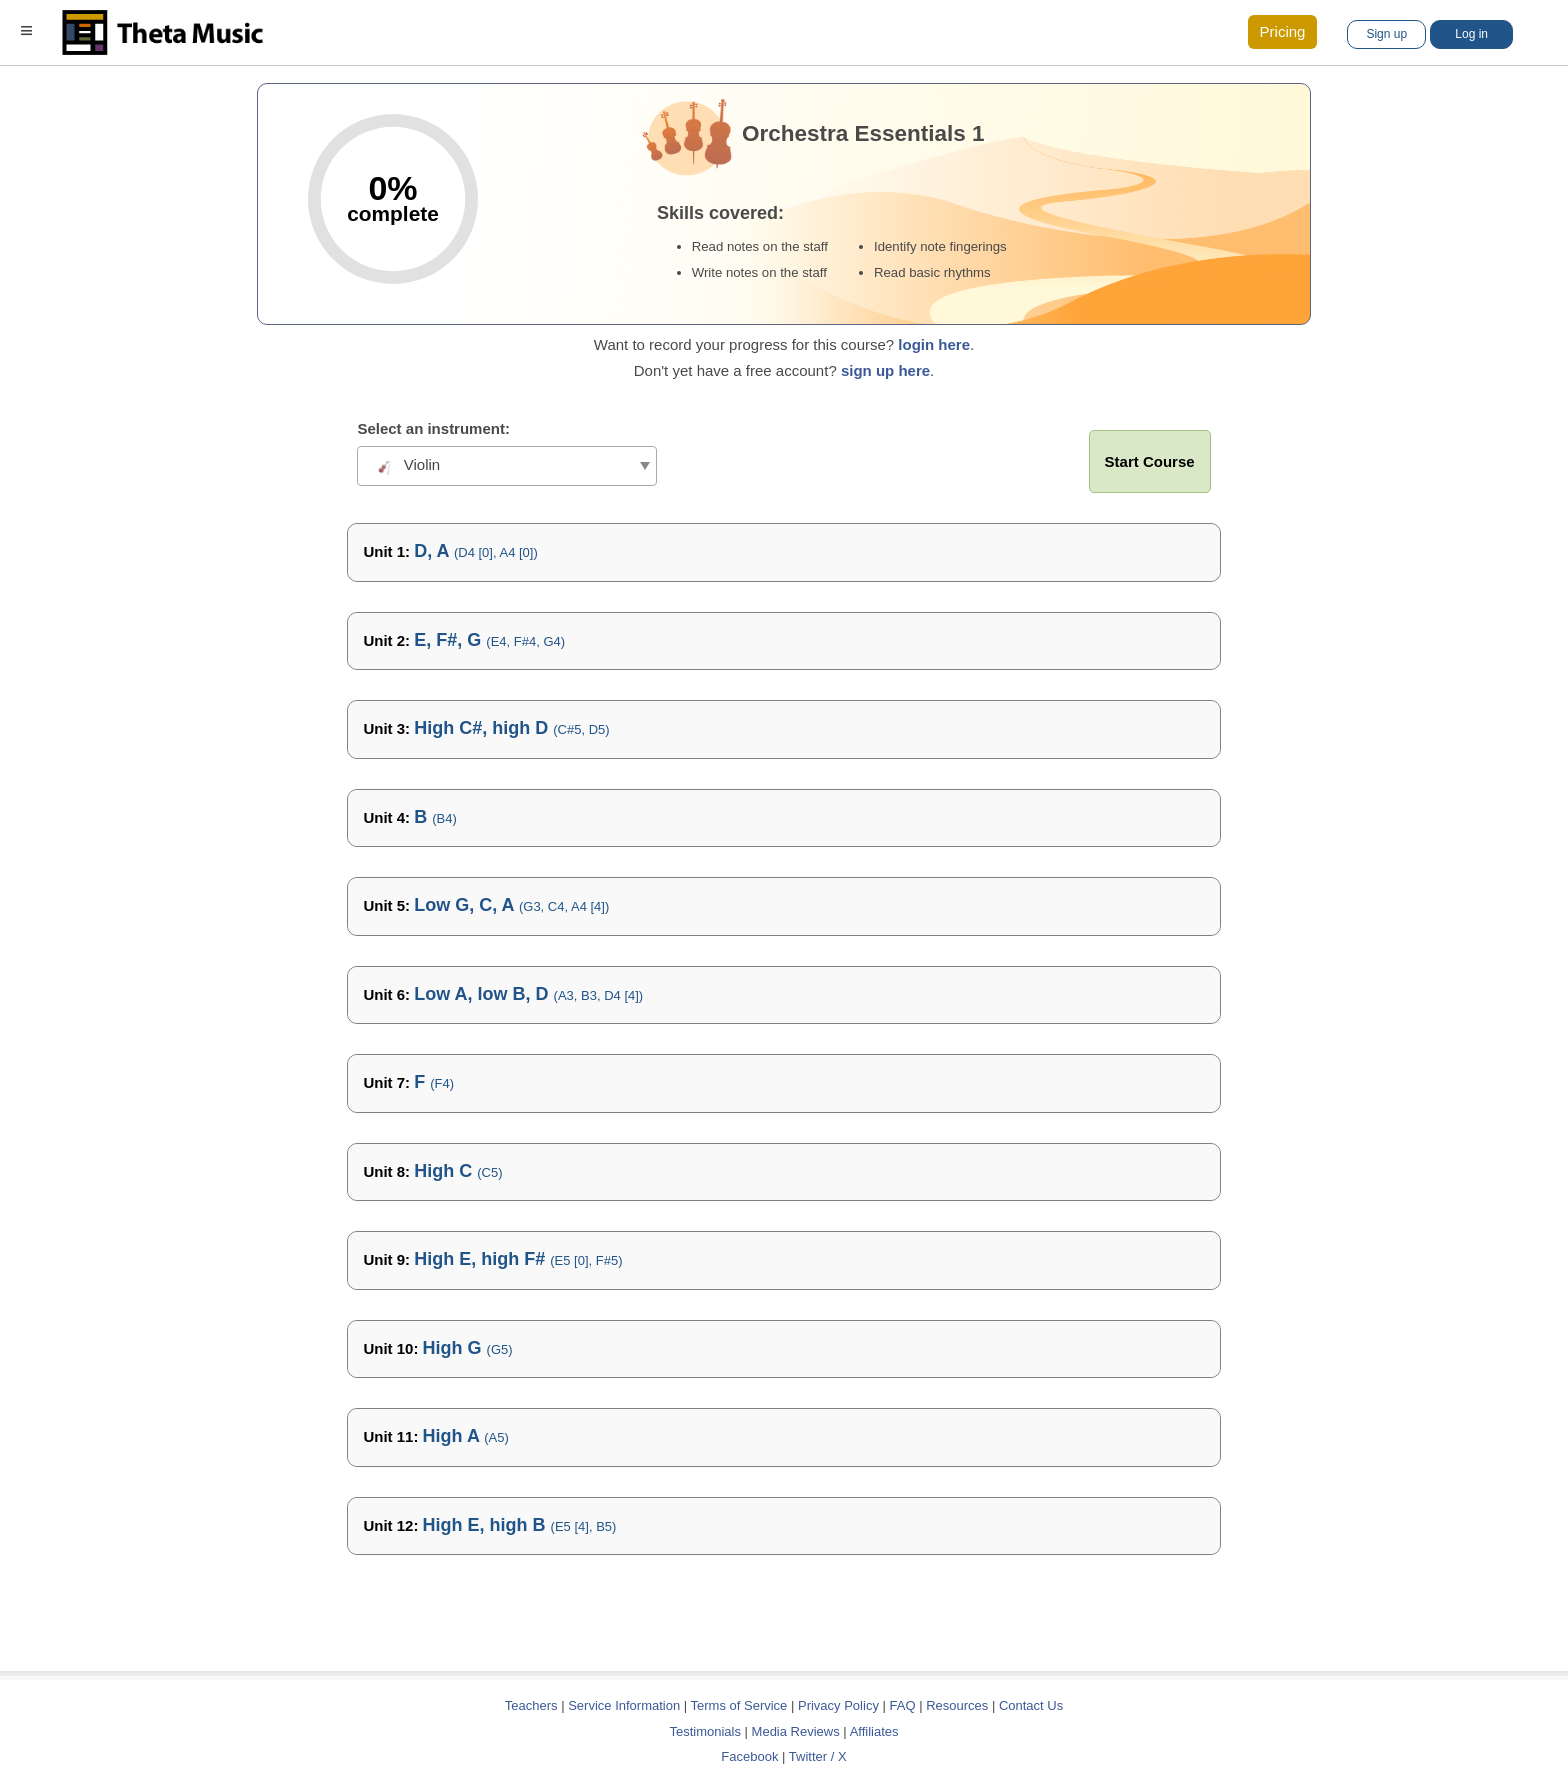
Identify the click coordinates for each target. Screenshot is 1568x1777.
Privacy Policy (838, 1705)
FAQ (903, 1705)
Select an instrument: (433, 428)
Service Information (624, 1705)
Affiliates (874, 1731)
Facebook (749, 1756)
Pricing (1283, 31)
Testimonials (705, 1731)
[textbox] (507, 465)
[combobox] (507, 466)
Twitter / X (818, 1756)
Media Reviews (796, 1731)
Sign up (1386, 34)
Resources (957, 1705)
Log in (1471, 34)
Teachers (533, 1705)
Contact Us (1031, 1705)
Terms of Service (739, 1705)
